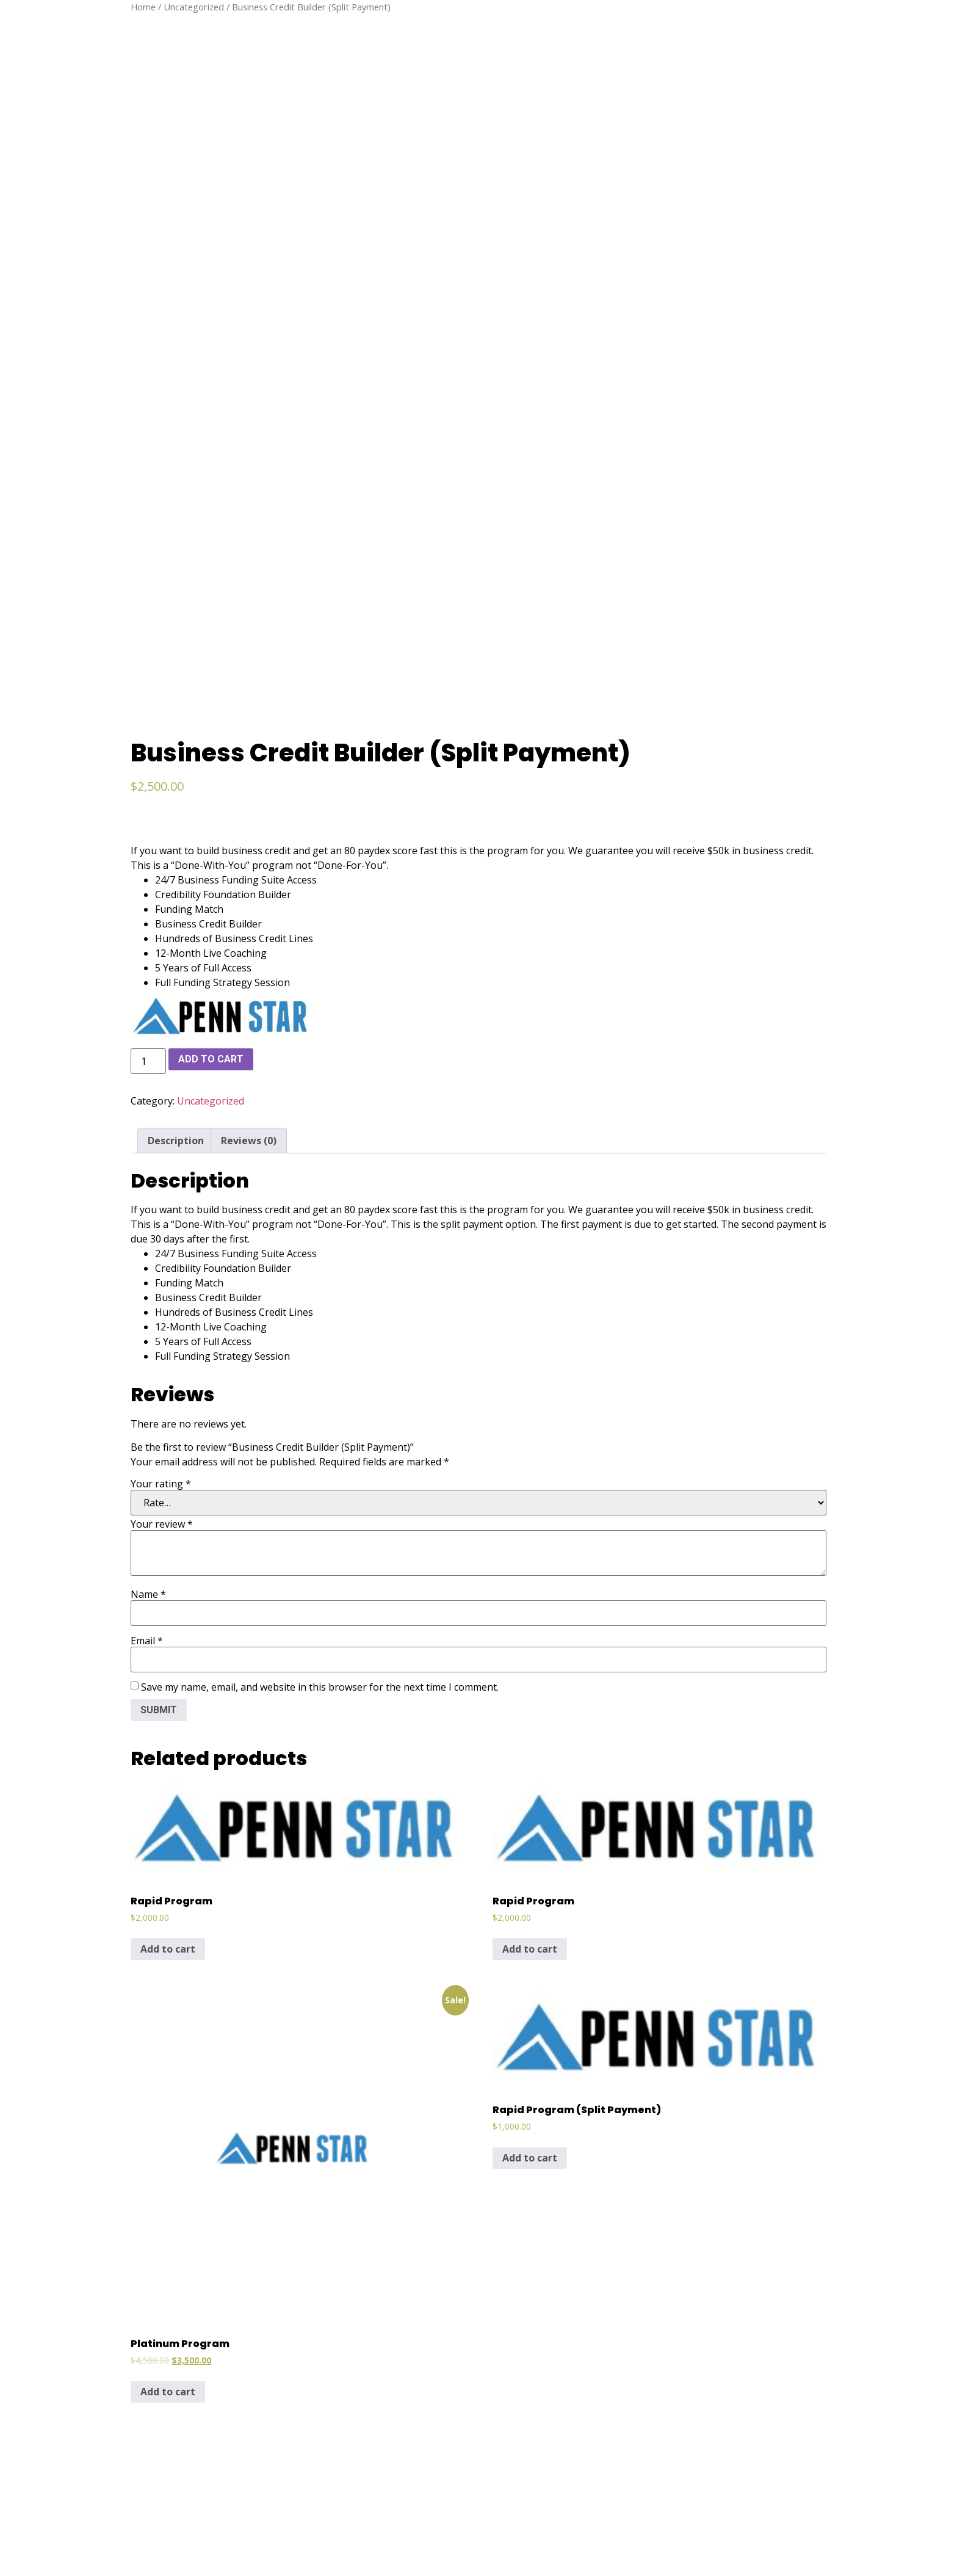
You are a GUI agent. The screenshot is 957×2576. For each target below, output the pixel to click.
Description (176, 835)
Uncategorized (194, 7)
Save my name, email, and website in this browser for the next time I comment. (320, 1382)
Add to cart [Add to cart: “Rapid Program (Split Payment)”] (529, 1853)
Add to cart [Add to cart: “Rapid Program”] (167, 1643)
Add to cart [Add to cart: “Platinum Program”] (167, 2087)
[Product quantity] (148, 756)
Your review (162, 1219)
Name (148, 1289)
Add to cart (211, 754)
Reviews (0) (248, 835)
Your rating (161, 1178)
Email (147, 1335)
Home (143, 7)
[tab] (175, 835)
